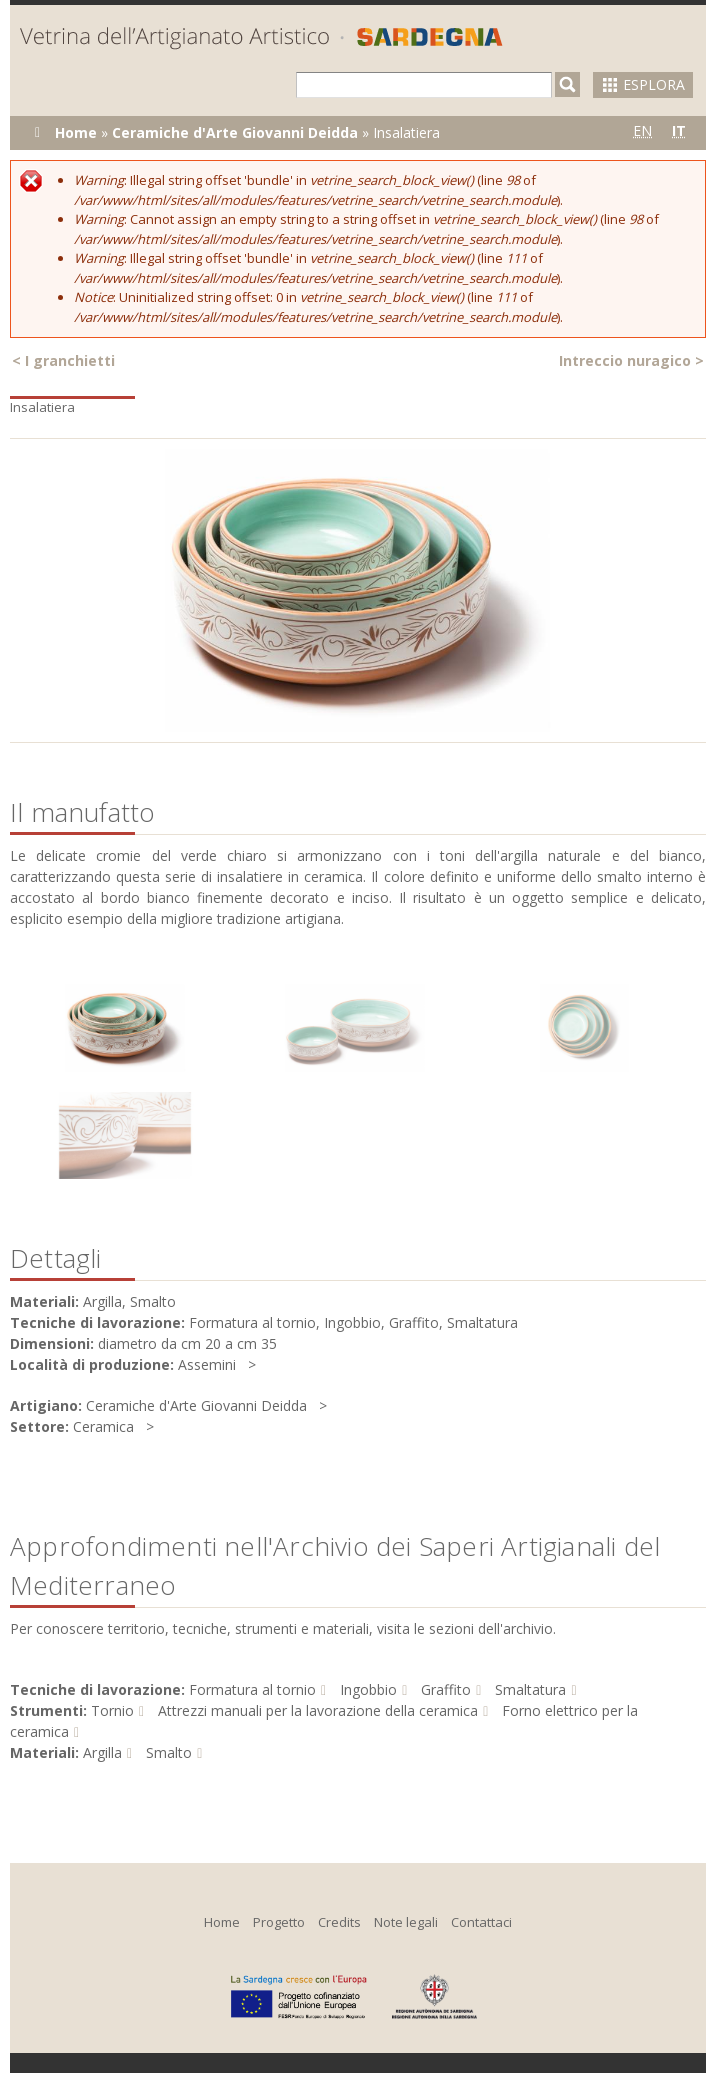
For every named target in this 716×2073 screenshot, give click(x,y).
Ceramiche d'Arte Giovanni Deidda (235, 132)
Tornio (112, 1710)
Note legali (406, 1922)
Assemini (207, 1364)
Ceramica (103, 1426)
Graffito (446, 1689)
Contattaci (481, 1922)
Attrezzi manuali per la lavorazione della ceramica (318, 1710)
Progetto (279, 1922)
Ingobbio (368, 1689)
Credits (339, 1922)
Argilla (102, 1752)
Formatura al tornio (252, 1689)
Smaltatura (530, 1689)
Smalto (169, 1752)
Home (76, 132)
